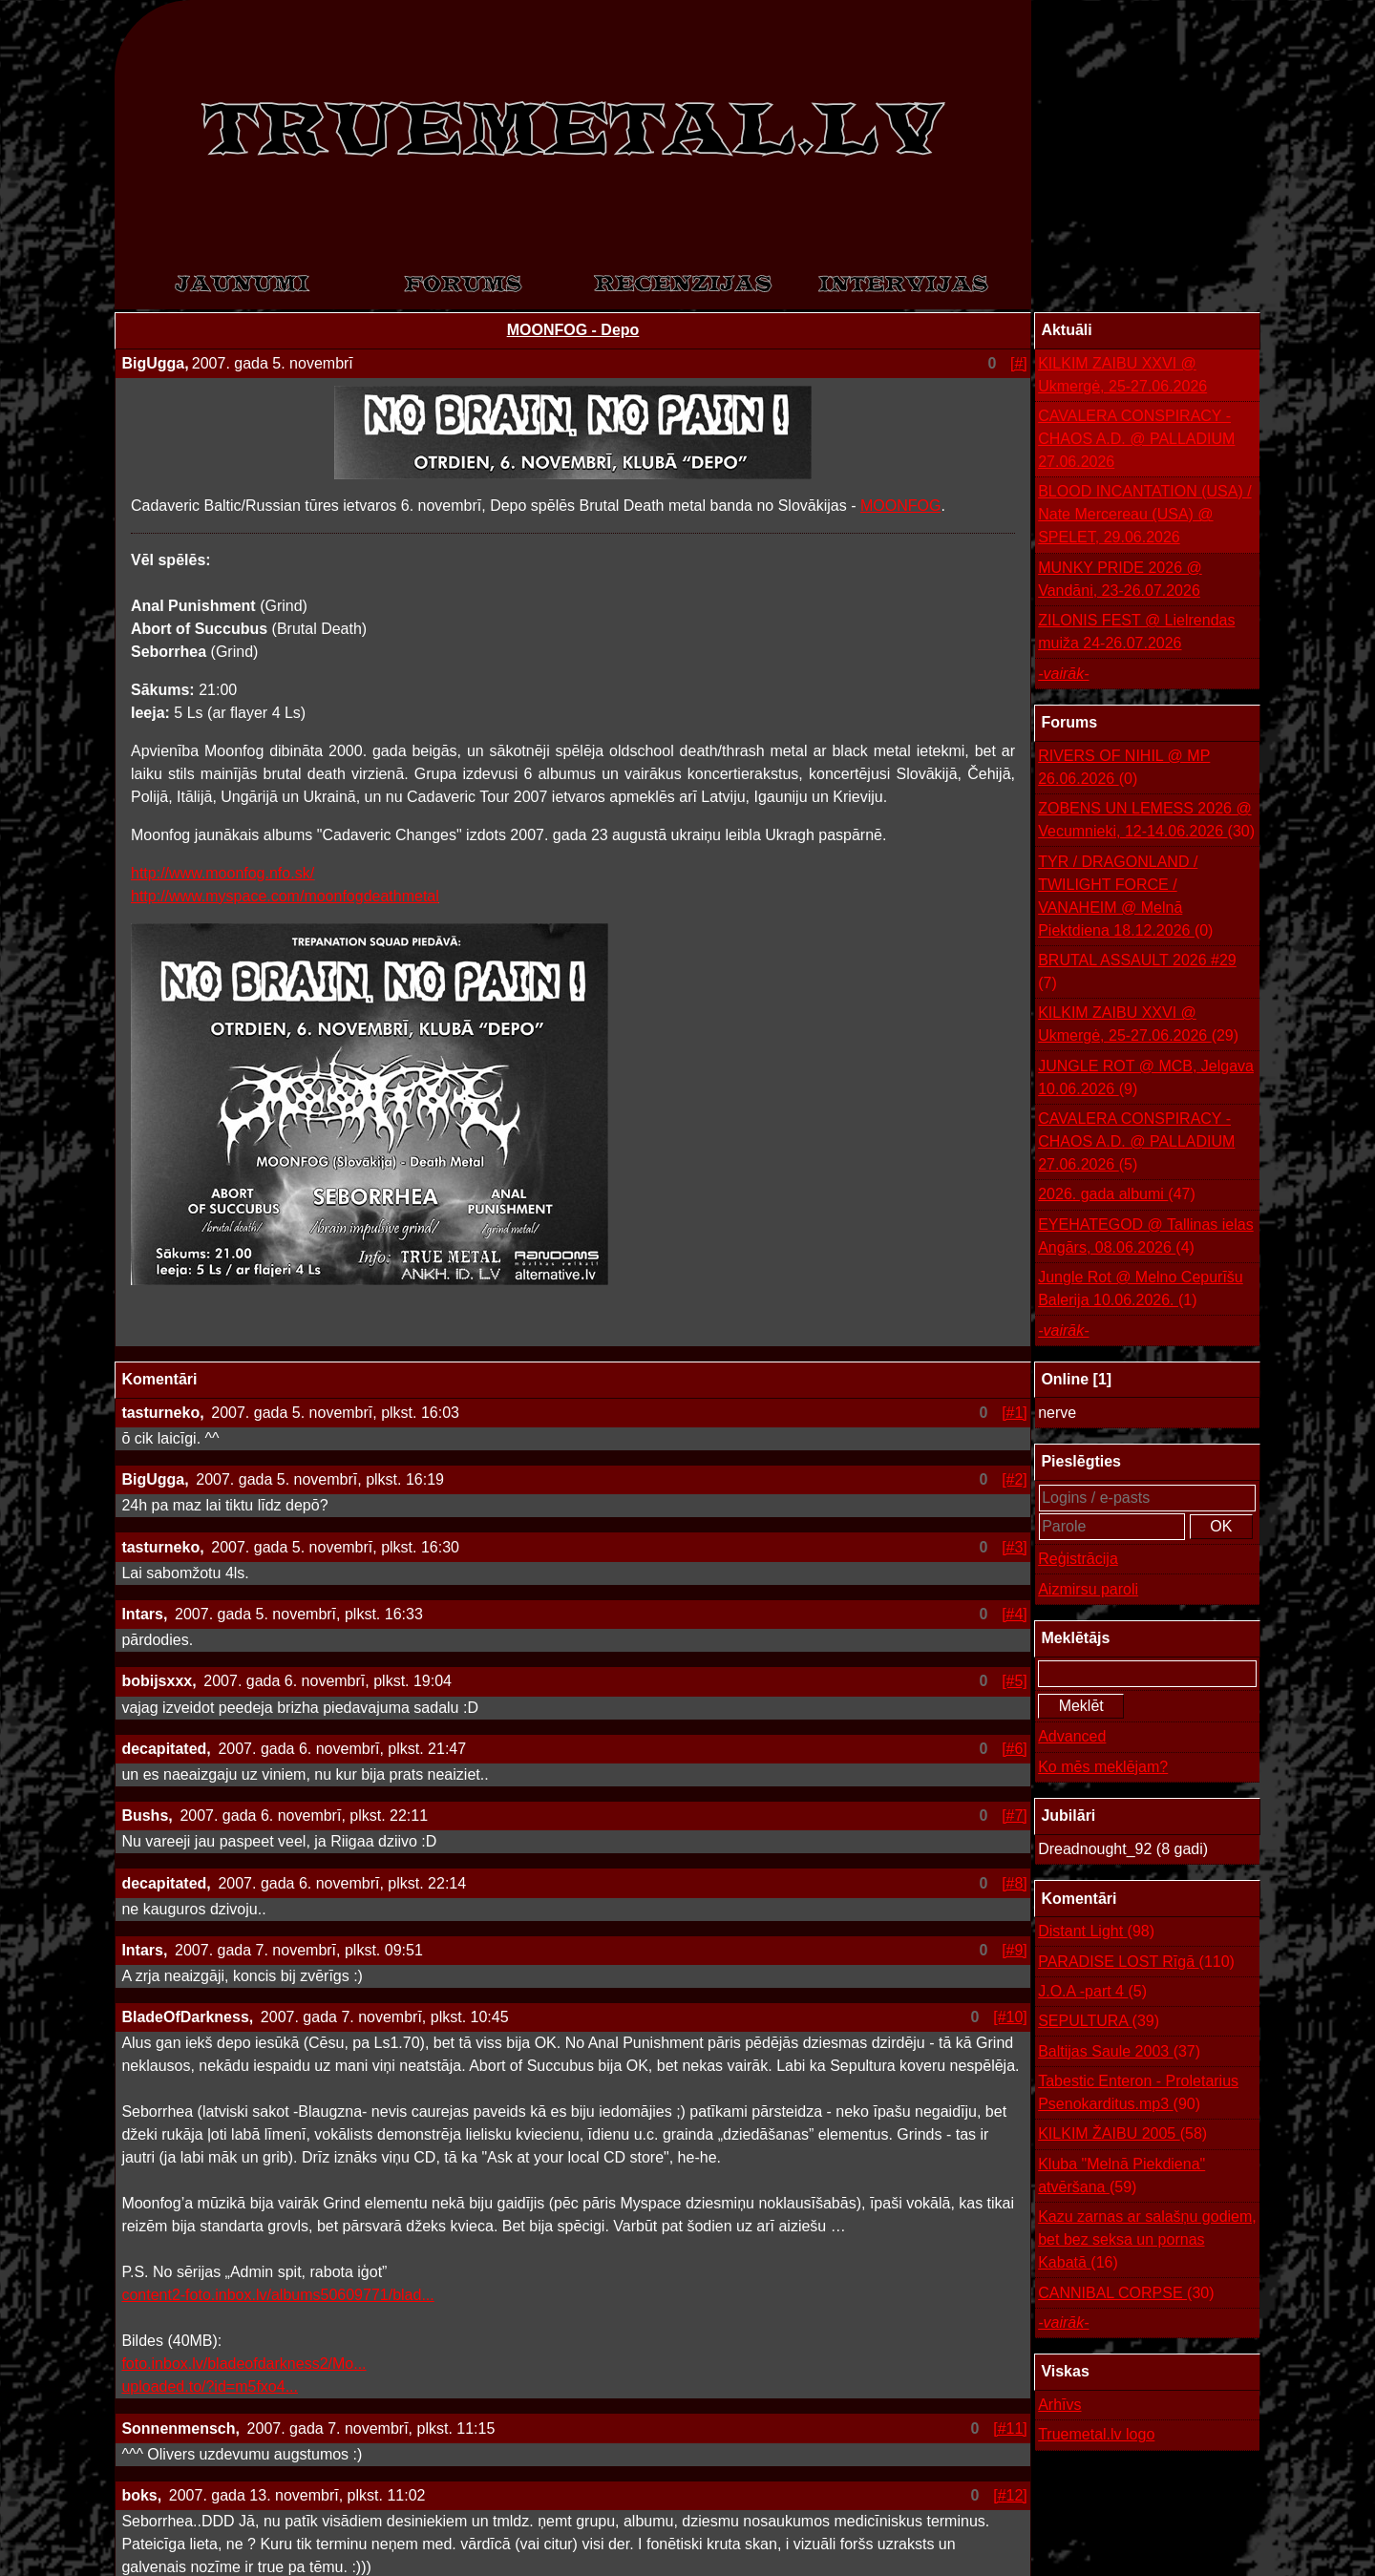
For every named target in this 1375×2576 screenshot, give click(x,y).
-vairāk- (1063, 673)
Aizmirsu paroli (1088, 1589)
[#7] (1014, 1815)
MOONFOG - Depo (573, 330)
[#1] (1014, 1412)
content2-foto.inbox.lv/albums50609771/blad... (277, 2295)
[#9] (1014, 1950)
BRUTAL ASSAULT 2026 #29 (1137, 973)
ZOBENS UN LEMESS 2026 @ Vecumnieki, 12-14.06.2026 (1146, 821)
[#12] (1010, 2495)
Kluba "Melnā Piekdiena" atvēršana (1121, 2177)
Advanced (1072, 1736)
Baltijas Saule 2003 (1119, 2051)
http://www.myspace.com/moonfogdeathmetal (285, 896)
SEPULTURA (1098, 2021)
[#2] (1014, 1479)
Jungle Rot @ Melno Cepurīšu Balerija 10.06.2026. (1140, 1290)
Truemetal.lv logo (1096, 2434)
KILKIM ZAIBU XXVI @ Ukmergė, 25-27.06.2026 (1122, 374)
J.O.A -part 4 (1092, 1991)
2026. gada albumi (1116, 1194)
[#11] (1010, 2428)
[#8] (1014, 1883)
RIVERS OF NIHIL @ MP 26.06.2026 (1124, 769)
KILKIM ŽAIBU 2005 (1122, 2133)
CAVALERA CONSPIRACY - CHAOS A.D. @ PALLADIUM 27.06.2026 (1136, 439)
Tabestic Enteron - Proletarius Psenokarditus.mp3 (1138, 2094)
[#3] (1014, 1547)
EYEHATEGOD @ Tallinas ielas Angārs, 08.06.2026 (1146, 1237)
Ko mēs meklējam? (1103, 1767)
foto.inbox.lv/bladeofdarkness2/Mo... (243, 2363)
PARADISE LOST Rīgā (1136, 1962)
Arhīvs (1059, 2405)
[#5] (1014, 1681)
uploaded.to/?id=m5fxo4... (209, 2386)
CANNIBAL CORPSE (1126, 2293)
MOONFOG (900, 505)
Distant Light (1096, 1931)
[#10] (1010, 2017)
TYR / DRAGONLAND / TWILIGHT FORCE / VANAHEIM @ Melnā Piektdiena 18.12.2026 (1125, 898)
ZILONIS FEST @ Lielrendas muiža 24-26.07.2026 (1136, 631)
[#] (1018, 363)
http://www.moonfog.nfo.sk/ (222, 873)
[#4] (1014, 1614)
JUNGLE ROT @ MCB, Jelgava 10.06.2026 (1146, 1079)
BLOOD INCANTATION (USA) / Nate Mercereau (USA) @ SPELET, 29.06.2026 (1144, 514)
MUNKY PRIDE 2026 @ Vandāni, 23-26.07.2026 (1120, 579)
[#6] (1014, 1749)
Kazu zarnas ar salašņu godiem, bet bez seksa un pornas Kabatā (1147, 2241)
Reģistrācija (1078, 1559)
